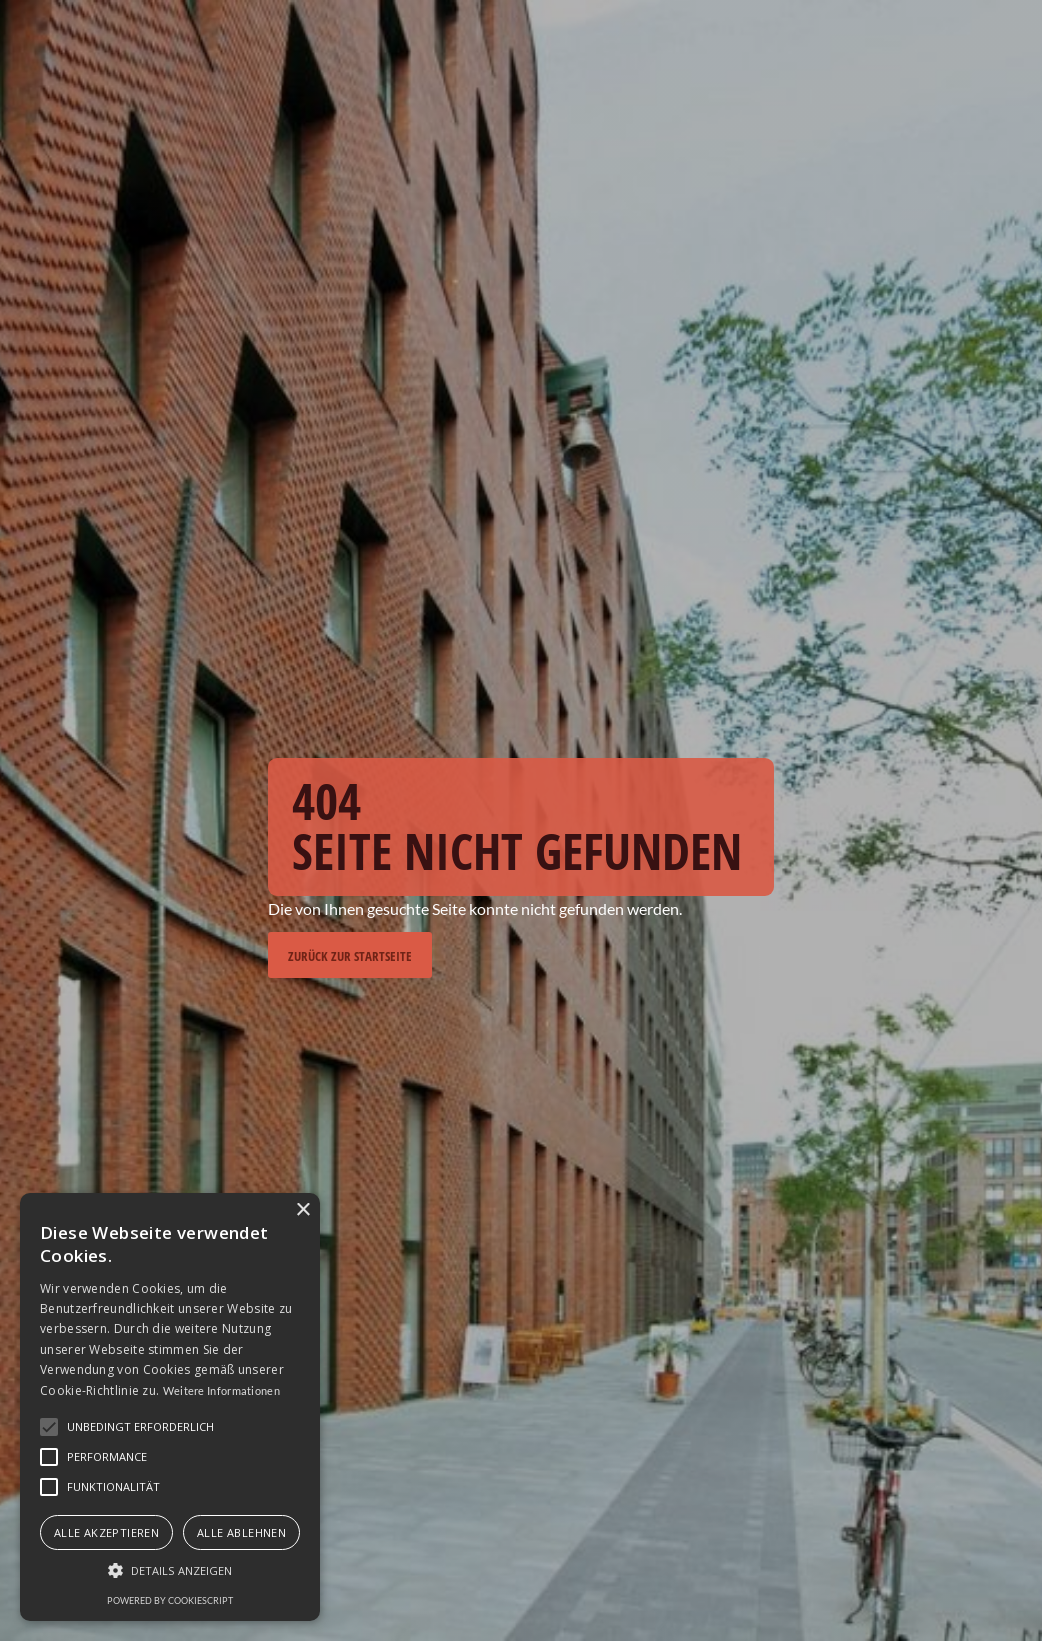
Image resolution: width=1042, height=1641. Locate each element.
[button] (170, 1570)
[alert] (170, 1407)
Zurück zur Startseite (350, 956)
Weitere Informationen (221, 1390)
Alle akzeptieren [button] (106, 1532)
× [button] (302, 1210)
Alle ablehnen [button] (241, 1532)
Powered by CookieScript (170, 1600)
